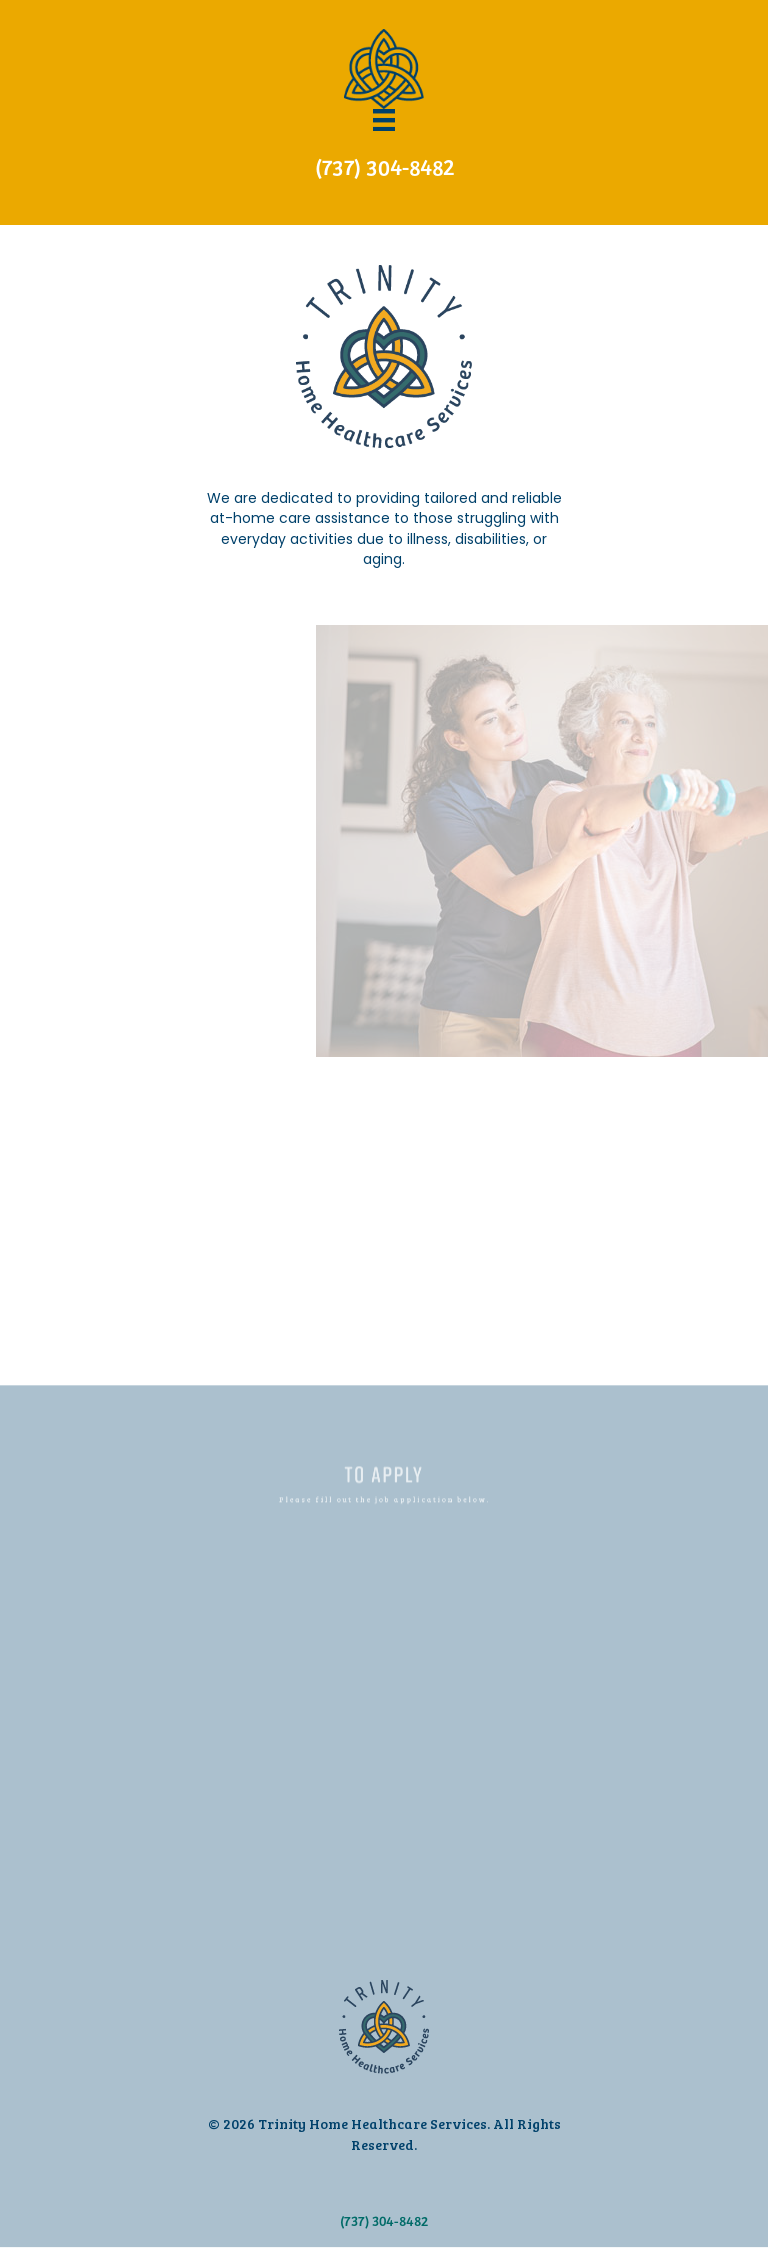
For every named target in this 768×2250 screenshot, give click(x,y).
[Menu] (384, 120)
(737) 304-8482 (384, 165)
